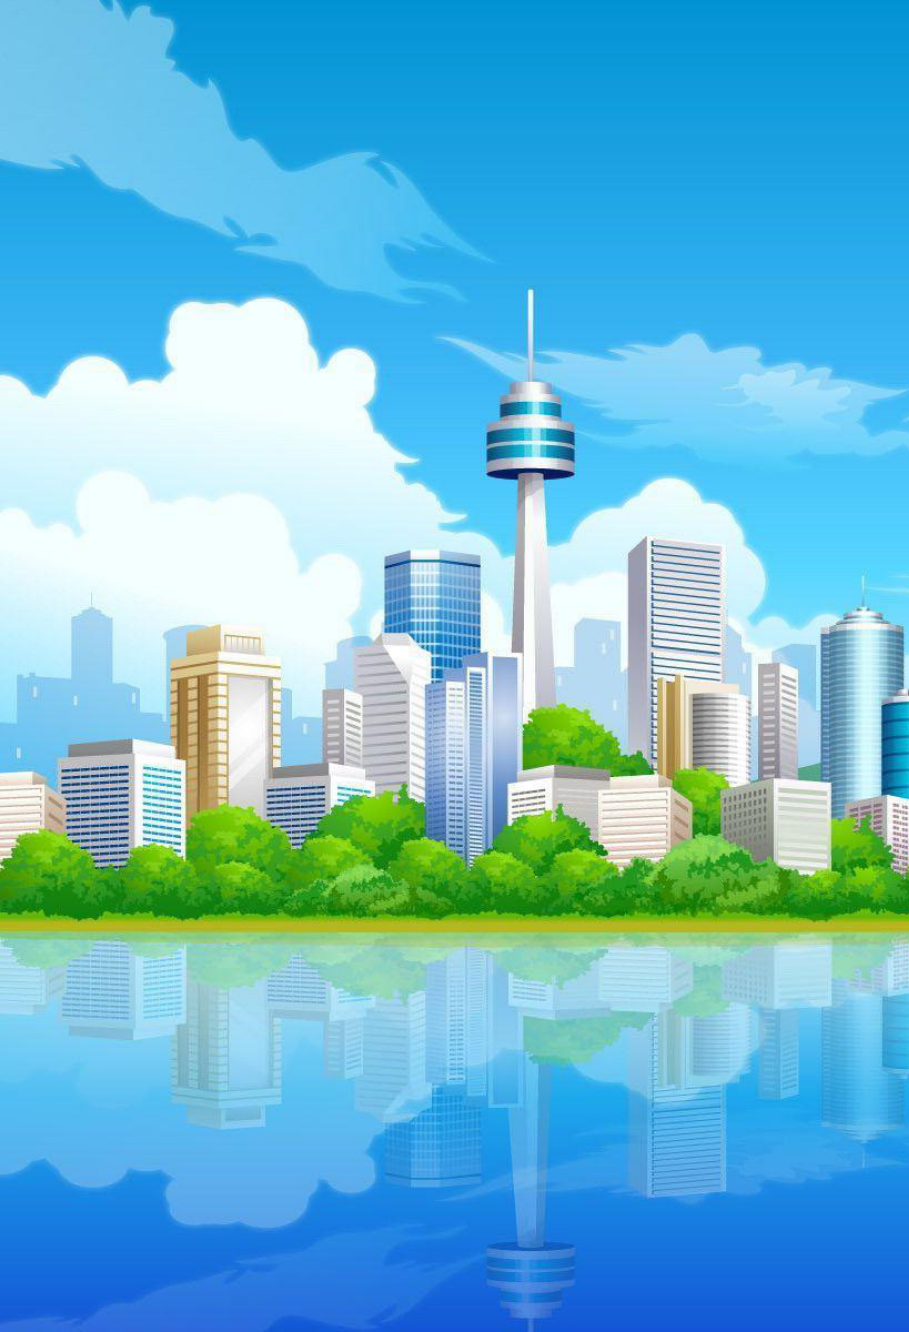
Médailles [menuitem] (182, 269)
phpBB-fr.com (478, 996)
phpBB (411, 978)
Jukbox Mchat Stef (411, 1073)
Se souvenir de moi (312, 532)
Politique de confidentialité (311, 748)
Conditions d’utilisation (166, 748)
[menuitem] (115, 269)
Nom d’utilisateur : (149, 436)
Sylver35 (527, 1101)
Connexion (402, 402)
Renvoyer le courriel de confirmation (349, 507)
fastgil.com (520, 1062)
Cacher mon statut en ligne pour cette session (373, 550)
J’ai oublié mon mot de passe (331, 490)
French (693, 303)
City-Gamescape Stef (412, 1062)
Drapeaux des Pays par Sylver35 (434, 1119)
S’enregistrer (491, 402)
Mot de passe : (140, 467)
